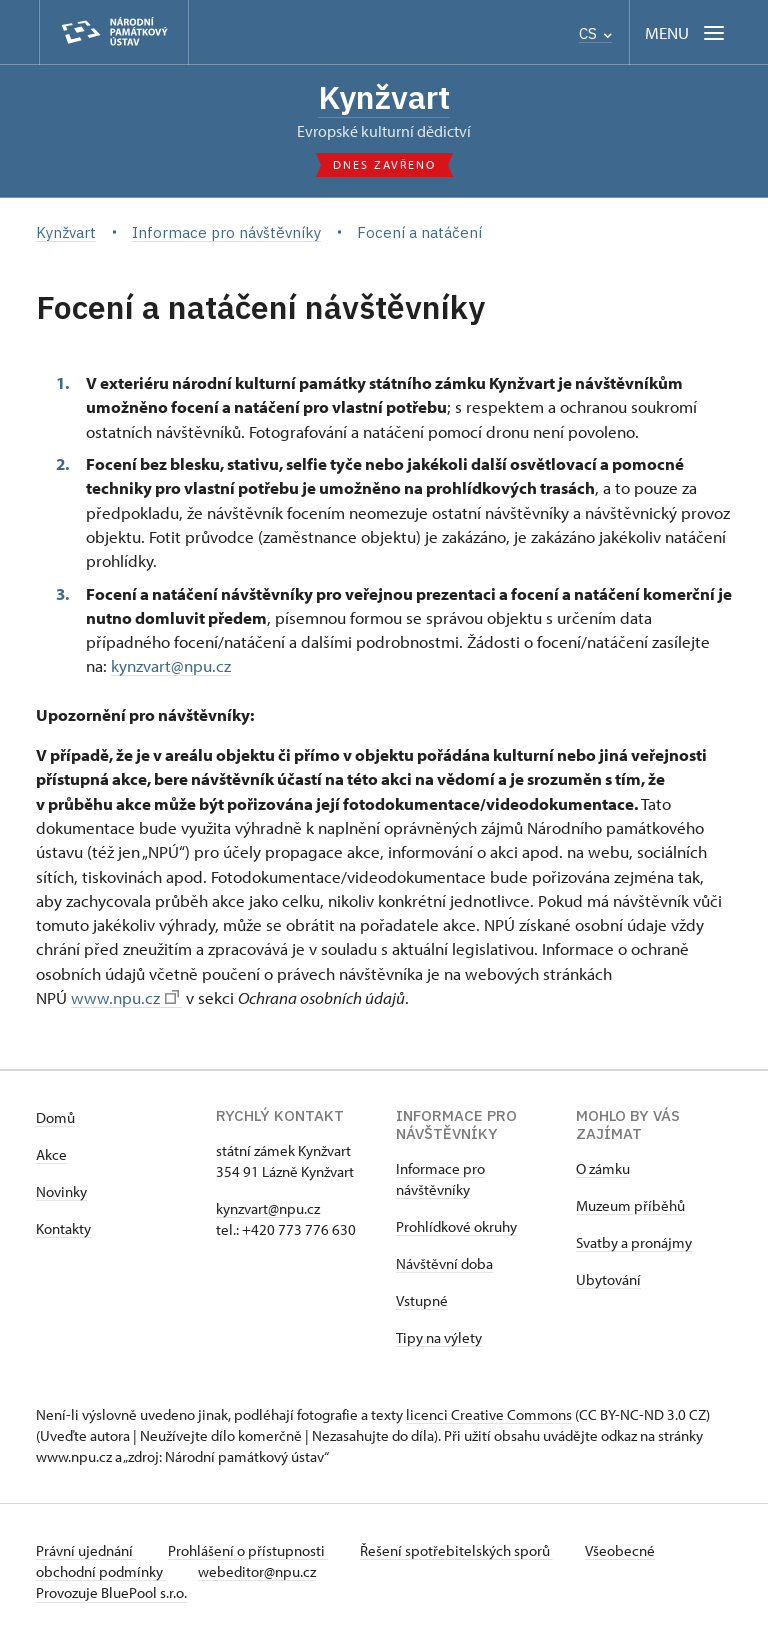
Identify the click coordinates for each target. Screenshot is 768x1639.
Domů (55, 1117)
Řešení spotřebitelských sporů (456, 1550)
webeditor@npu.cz (257, 1571)
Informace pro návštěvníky (440, 1179)
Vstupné (422, 1300)
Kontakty (63, 1228)
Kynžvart (384, 97)
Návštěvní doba (444, 1263)
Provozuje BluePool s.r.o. (111, 1592)
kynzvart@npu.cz (171, 665)
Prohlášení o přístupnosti (248, 1550)
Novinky (61, 1191)
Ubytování (608, 1279)
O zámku (603, 1168)
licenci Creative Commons (489, 1414)
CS (595, 33)
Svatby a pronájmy (634, 1242)
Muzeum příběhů (630, 1205)
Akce (51, 1154)
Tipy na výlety (439, 1337)
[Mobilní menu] (686, 32)
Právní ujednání (86, 1550)
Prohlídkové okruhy (456, 1226)
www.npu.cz (125, 997)
